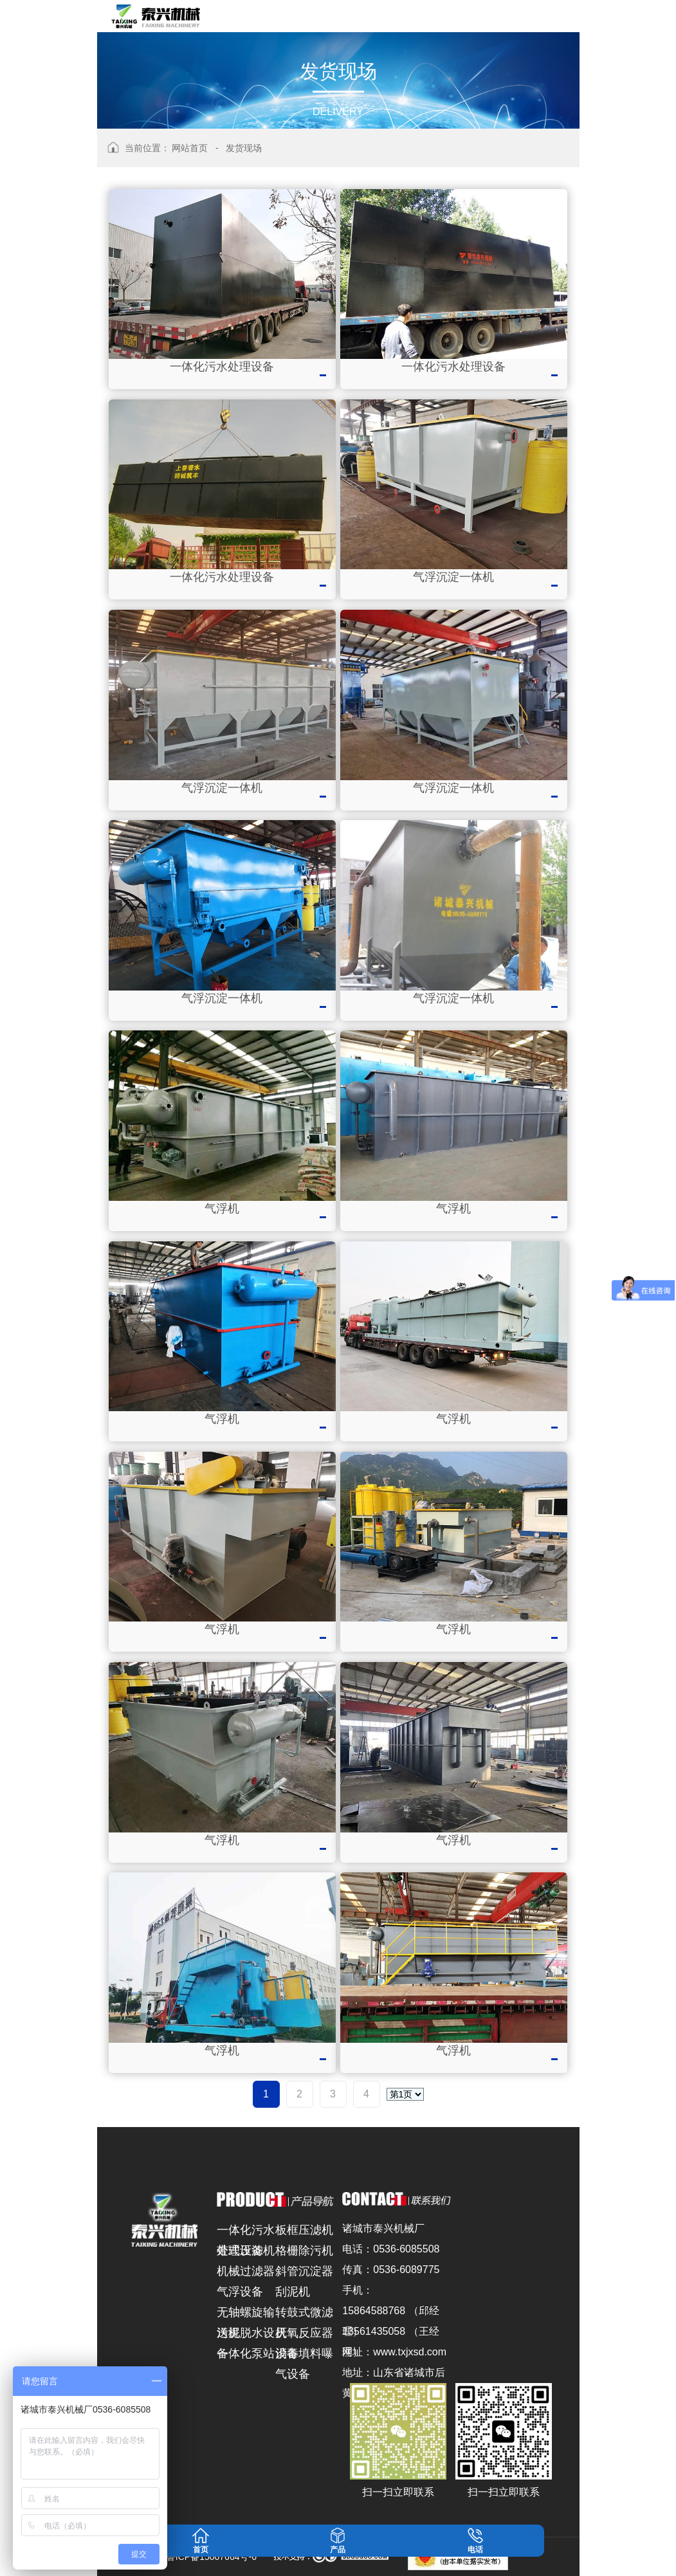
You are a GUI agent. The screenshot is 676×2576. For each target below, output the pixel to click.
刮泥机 (292, 2291)
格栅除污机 (304, 2250)
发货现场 (244, 148)
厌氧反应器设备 (304, 2334)
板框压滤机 (304, 2230)
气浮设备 (240, 2291)
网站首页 (190, 148)
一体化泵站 (246, 2353)
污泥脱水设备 (246, 2334)
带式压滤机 (246, 2250)
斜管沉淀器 (304, 2271)
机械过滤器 (246, 2271)
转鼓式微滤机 (304, 2314)
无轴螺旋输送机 (246, 2314)
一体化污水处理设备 (246, 2232)
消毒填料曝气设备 (304, 2355)
